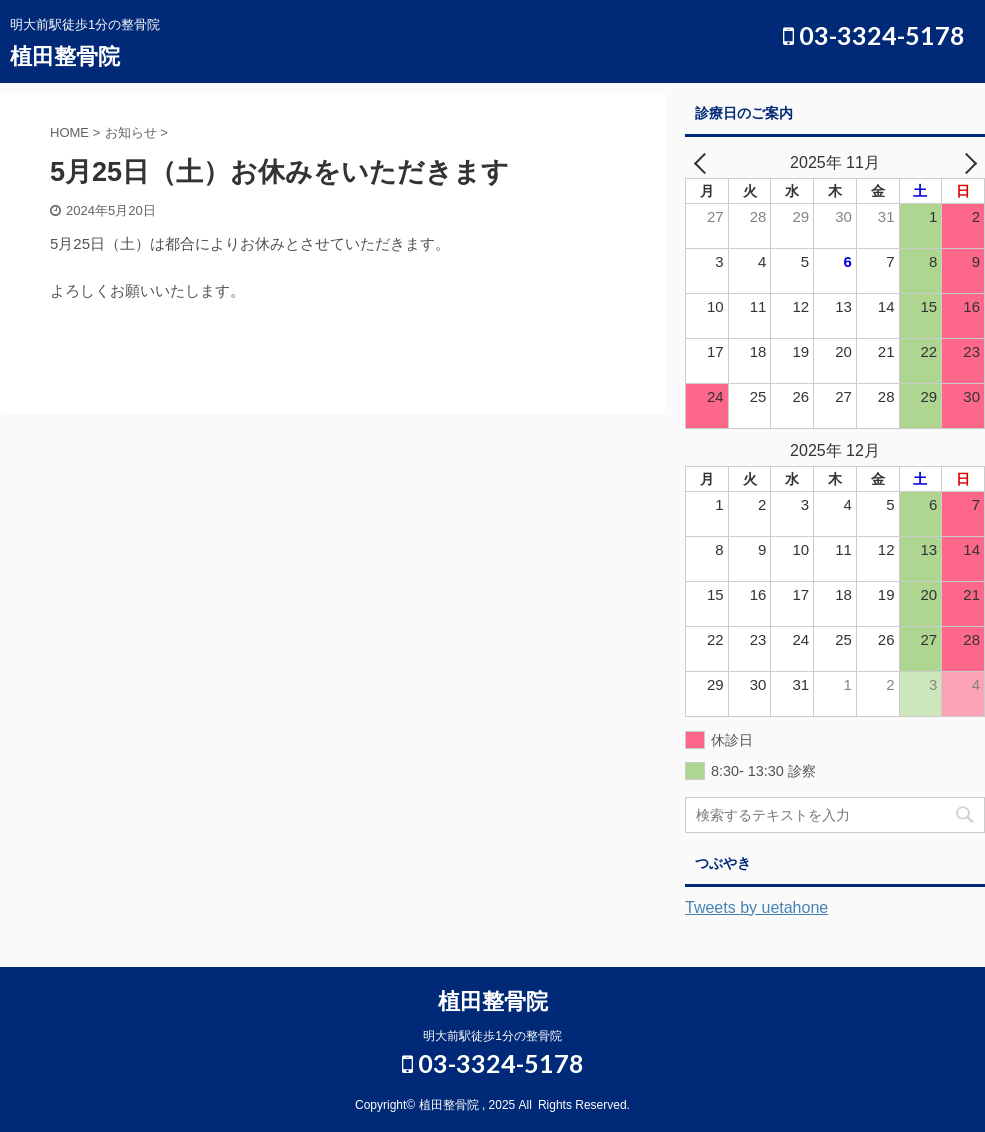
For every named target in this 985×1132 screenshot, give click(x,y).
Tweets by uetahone (756, 907)
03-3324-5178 (874, 35)
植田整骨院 (65, 56)
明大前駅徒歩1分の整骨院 (492, 1036)
